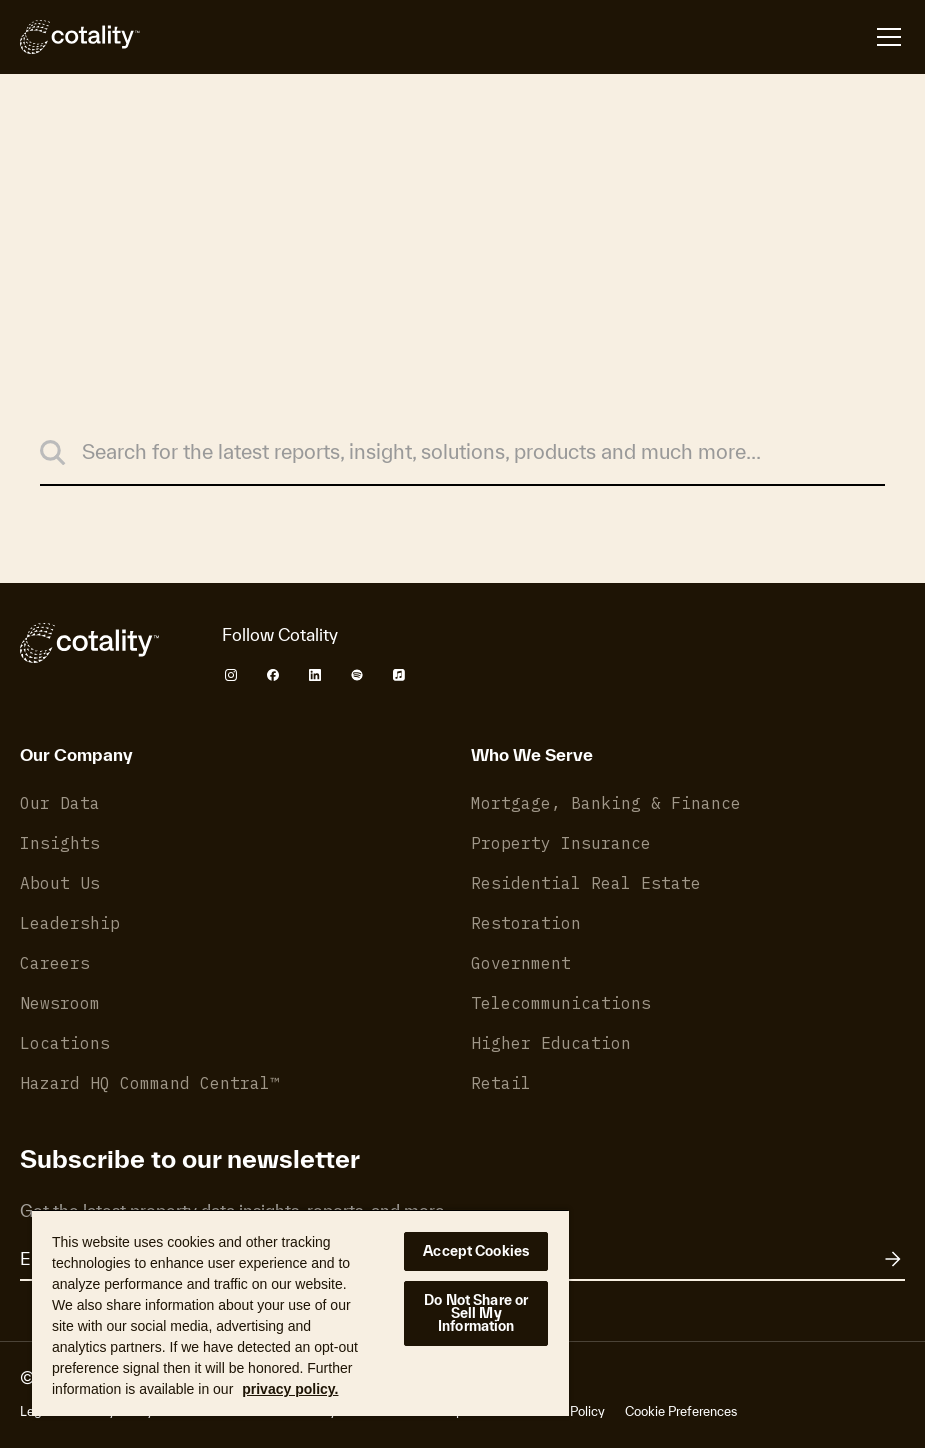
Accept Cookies (476, 1251)
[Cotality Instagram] (231, 675)
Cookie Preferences (681, 1411)
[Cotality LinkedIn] (315, 675)
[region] (300, 1312)
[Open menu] (889, 37)
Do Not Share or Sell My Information (476, 1313)
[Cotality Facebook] (273, 675)
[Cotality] (80, 37)
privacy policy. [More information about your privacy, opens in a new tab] (290, 1389)
